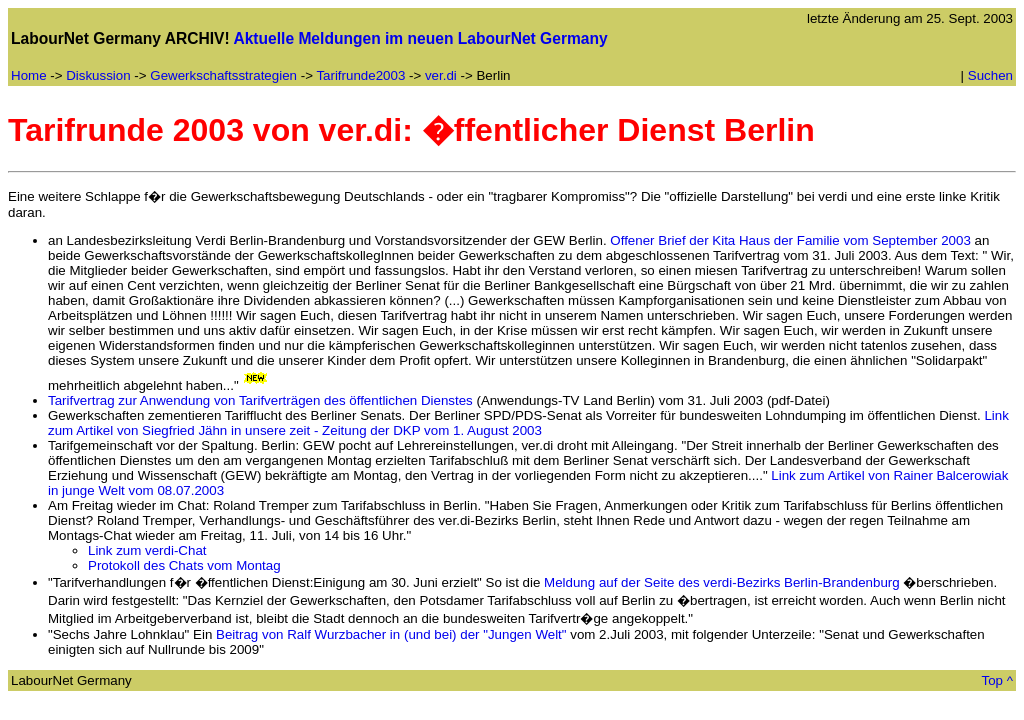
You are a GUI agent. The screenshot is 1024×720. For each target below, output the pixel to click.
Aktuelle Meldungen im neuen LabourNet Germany (420, 38)
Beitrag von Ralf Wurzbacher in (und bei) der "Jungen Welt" (391, 634)
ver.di (441, 75)
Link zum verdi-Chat (147, 550)
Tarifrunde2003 (360, 75)
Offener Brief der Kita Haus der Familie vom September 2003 (790, 240)
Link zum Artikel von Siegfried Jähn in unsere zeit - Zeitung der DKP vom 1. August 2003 (528, 423)
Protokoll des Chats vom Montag (184, 565)
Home (29, 75)
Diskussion (98, 75)
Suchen (990, 75)
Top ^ (997, 680)
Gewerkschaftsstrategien (223, 75)
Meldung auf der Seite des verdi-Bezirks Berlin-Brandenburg (722, 582)
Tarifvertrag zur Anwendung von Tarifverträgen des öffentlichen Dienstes (260, 400)
